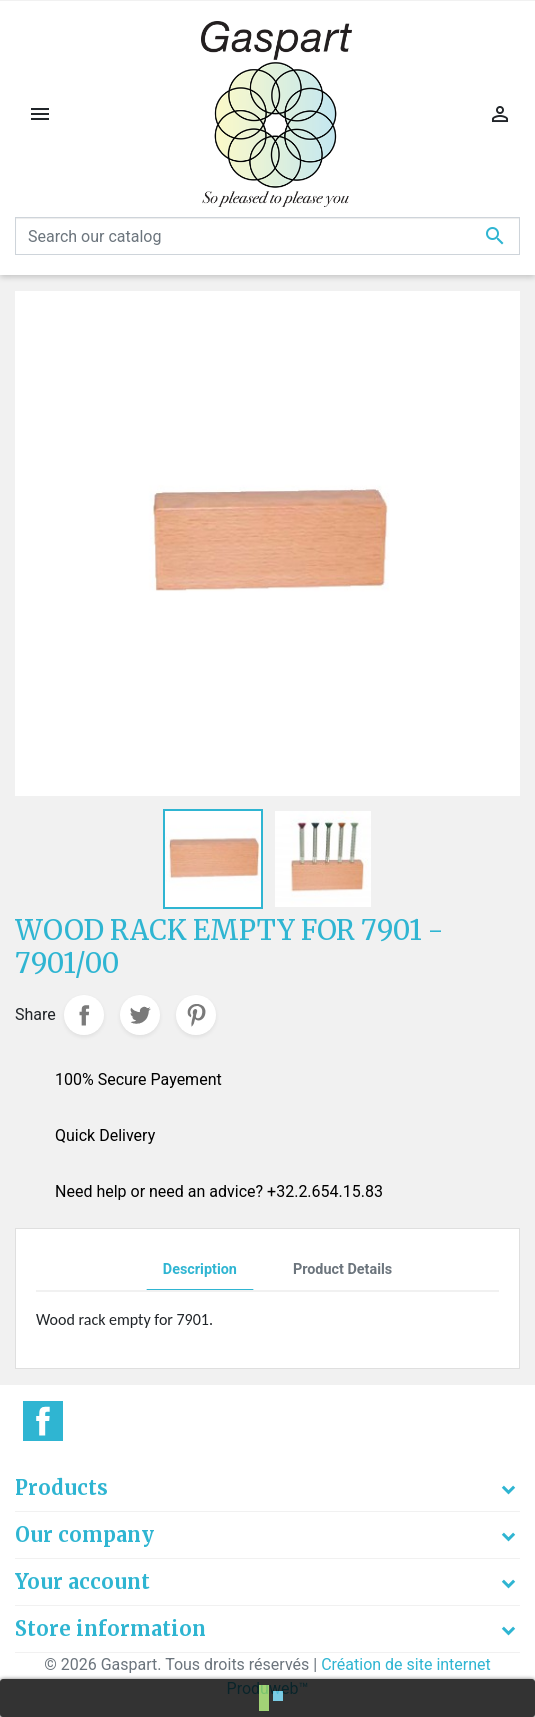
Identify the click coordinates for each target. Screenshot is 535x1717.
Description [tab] (200, 1269)
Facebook (43, 1421)
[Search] (267, 236)
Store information (110, 1628)
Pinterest (196, 1015)
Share (84, 1015)
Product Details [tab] (342, 1269)
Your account (82, 1581)
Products (61, 1487)
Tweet (140, 1015)
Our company (84, 1534)
